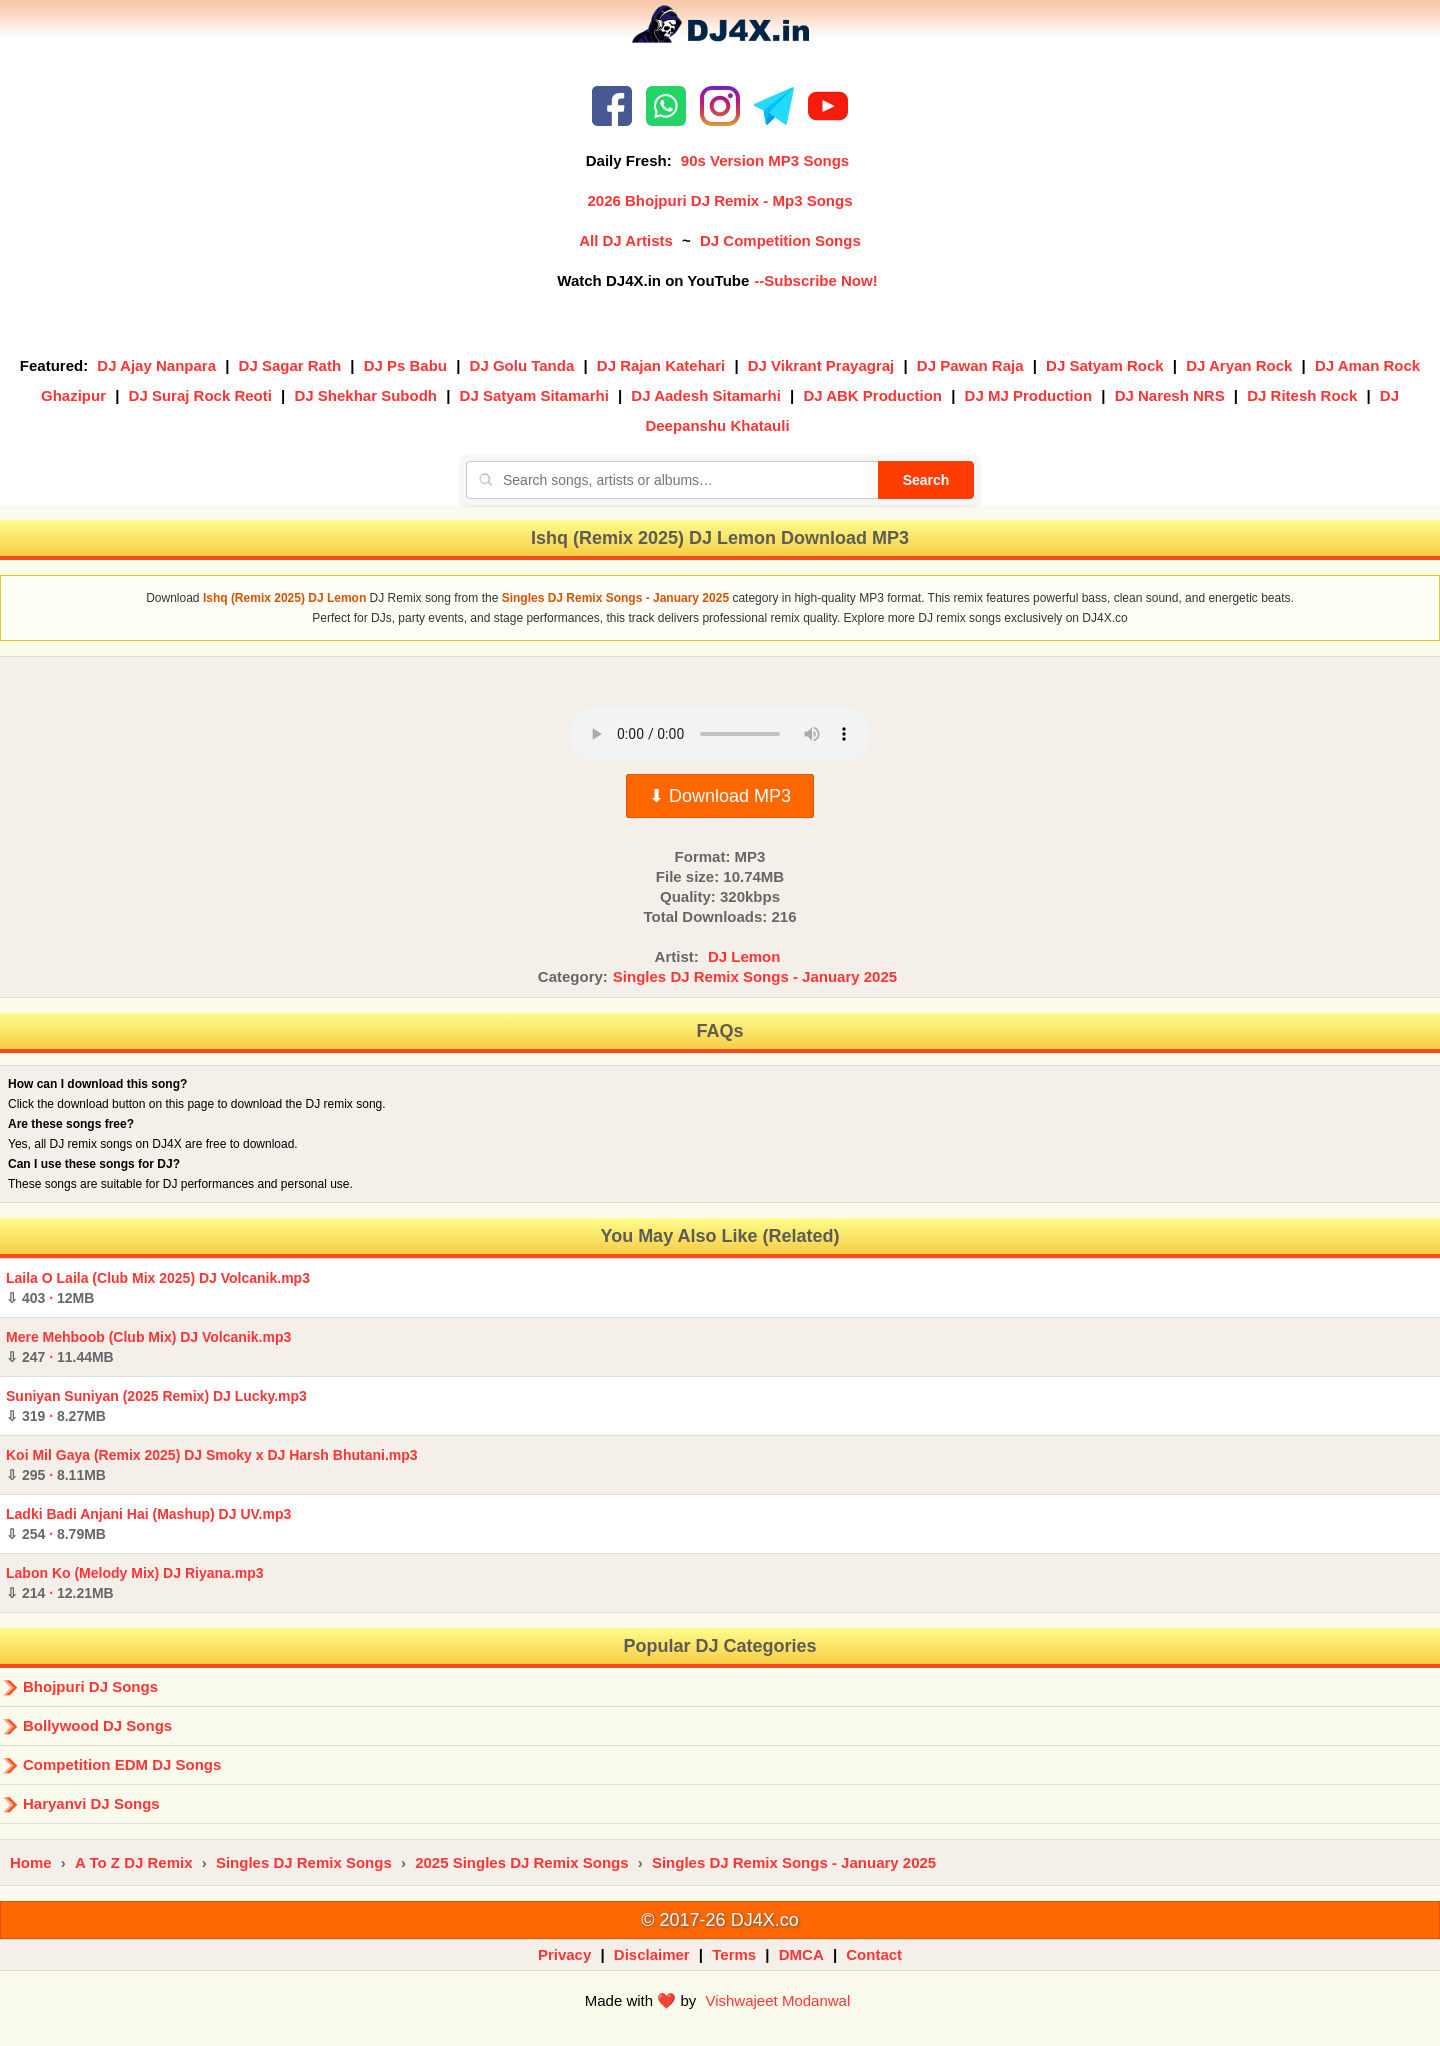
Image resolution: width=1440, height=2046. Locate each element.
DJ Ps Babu (405, 365)
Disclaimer (652, 1954)
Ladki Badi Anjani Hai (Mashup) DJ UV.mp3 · (148, 1524)
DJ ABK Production (872, 395)
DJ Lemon (744, 956)
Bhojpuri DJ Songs (90, 1686)
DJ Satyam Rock (1105, 365)
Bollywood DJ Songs (97, 1725)
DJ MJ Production (1029, 395)
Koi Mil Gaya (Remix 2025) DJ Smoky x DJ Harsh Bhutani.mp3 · (212, 1465)
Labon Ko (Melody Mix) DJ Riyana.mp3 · (134, 1583)
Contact (874, 1954)
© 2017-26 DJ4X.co (719, 1920)
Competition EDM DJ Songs (122, 1764)
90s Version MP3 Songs (765, 160)
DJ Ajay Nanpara (156, 365)
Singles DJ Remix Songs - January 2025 (755, 976)
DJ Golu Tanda (522, 365)
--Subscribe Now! (815, 280)
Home (31, 1862)
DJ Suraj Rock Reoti (200, 395)
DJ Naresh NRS (1170, 395)
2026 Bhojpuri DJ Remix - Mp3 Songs (719, 200)
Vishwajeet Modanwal (777, 2000)
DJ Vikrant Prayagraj (821, 365)
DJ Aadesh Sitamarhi (706, 395)
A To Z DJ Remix (134, 1862)
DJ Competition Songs (780, 240)
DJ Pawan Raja (970, 365)
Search (926, 480)
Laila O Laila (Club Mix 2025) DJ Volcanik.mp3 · (158, 1288)
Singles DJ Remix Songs (304, 1862)
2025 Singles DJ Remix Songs (521, 1862)
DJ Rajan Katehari (661, 365)
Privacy (564, 1954)
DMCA (801, 1954)
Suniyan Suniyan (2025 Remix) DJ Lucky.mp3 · (156, 1406)
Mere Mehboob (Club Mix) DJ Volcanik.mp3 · (148, 1347)
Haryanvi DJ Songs (91, 1803)
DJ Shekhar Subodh (365, 395)
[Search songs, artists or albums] (672, 480)
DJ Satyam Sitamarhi (534, 395)
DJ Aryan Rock (1239, 365)
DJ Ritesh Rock (1302, 395)
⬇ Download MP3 (720, 796)
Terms (734, 1954)
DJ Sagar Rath (290, 365)
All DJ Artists (626, 240)
